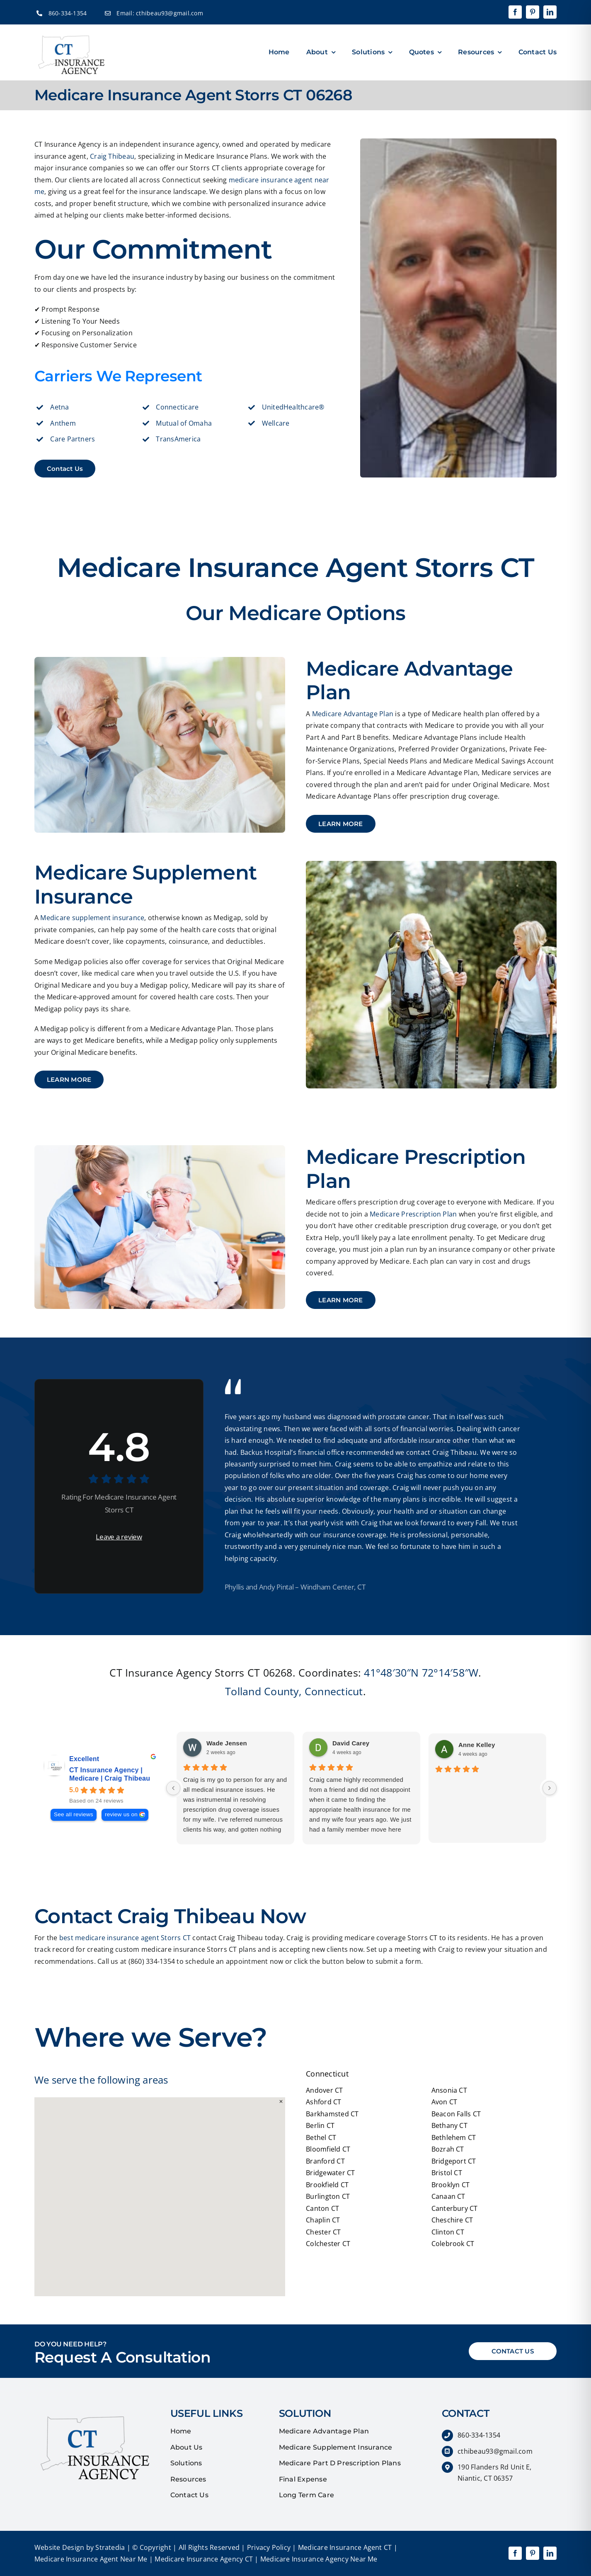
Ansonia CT (449, 2090)
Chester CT (323, 2232)
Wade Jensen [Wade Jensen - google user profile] (226, 1743)
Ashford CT (323, 2101)
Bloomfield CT (328, 2149)
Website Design (59, 2547)
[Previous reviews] (173, 1788)
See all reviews (73, 1814)
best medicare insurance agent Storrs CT (125, 1937)
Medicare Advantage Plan (353, 713)
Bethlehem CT (453, 2137)
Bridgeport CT (453, 2161)
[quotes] (91, 2411)
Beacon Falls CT (456, 2113)
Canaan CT (448, 2196)
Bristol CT (446, 2172)
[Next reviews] (550, 1788)
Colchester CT (328, 2243)
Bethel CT (321, 2137)
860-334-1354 (67, 13)
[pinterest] (532, 12)
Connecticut (334, 1691)
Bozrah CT (447, 2149)
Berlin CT (320, 2125)
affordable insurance (417, 1440)
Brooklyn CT (450, 2184)
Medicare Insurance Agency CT (203, 2559)
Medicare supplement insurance (92, 917)
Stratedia (110, 2547)
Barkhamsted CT (332, 2113)
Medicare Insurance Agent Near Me (91, 2559)
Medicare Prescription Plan (413, 1214)
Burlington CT (328, 2196)
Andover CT (324, 2090)
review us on (121, 1814)
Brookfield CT (327, 2184)
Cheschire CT (452, 2220)
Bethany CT (449, 2125)
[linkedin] (550, 12)
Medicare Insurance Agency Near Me (318, 2559)
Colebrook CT (453, 2243)
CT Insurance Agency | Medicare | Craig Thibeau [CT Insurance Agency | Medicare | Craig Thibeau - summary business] (109, 1774)
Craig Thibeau (112, 156)
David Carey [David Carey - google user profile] (350, 1743)
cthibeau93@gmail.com (169, 13)
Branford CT (325, 2161)
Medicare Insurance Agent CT (344, 2547)
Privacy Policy (268, 2547)
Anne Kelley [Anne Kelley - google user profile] (476, 1744)
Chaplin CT (323, 2220)
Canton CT (322, 2208)
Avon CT (444, 2101)
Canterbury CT (454, 2208)
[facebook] (515, 12)
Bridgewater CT (330, 2172)
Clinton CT (447, 2232)
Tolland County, (263, 1691)
